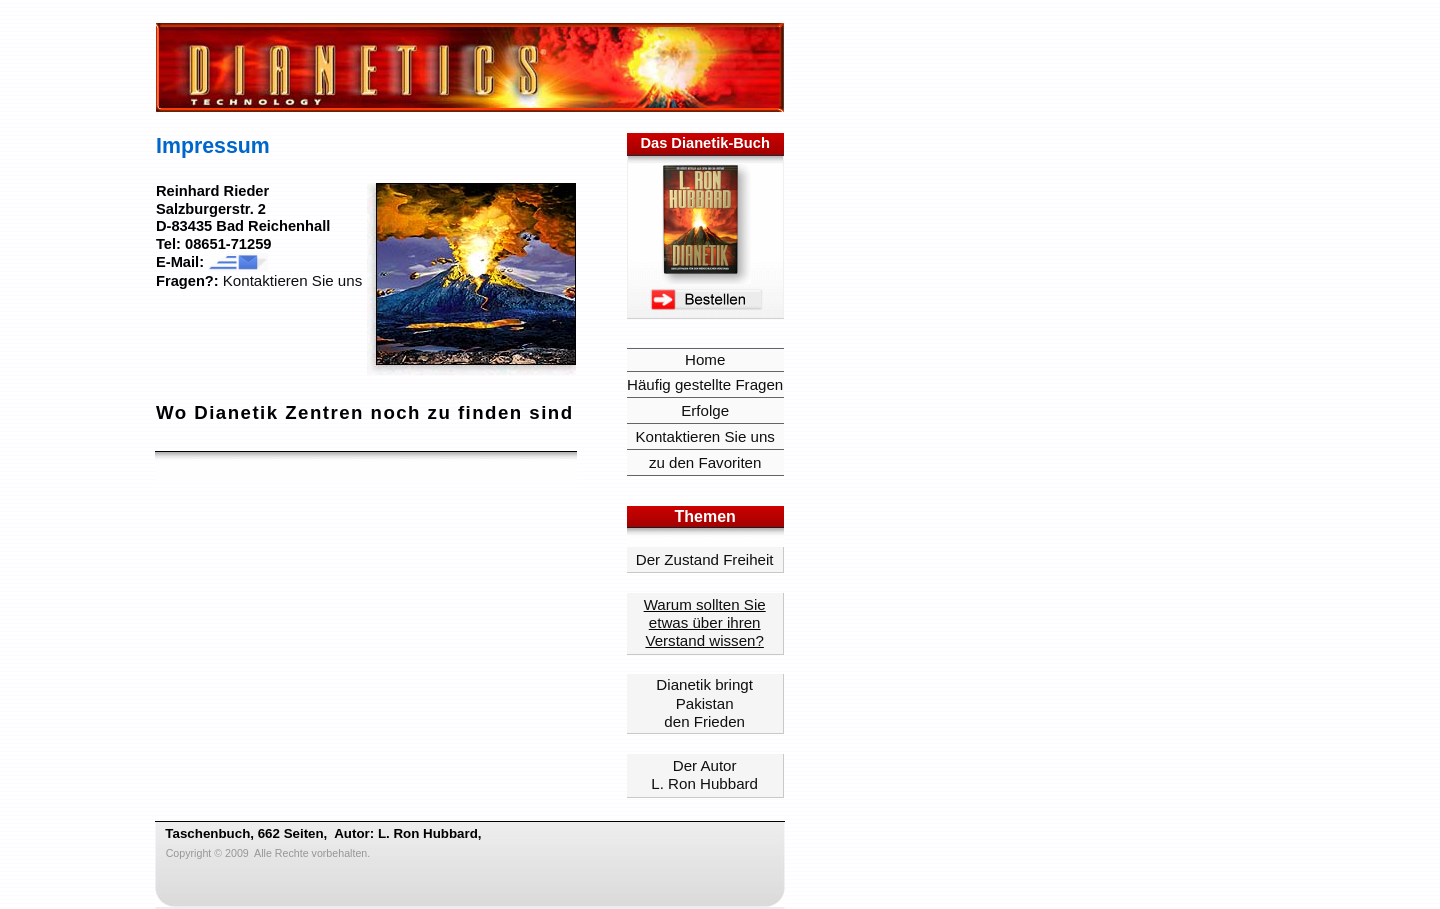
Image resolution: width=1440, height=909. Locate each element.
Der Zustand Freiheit (705, 559)
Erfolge (705, 410)
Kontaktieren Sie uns (292, 280)
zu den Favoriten (705, 462)
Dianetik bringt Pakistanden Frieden (704, 702)
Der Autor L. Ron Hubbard (704, 774)
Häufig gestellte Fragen (705, 384)
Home (705, 359)
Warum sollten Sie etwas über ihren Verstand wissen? (705, 622)
